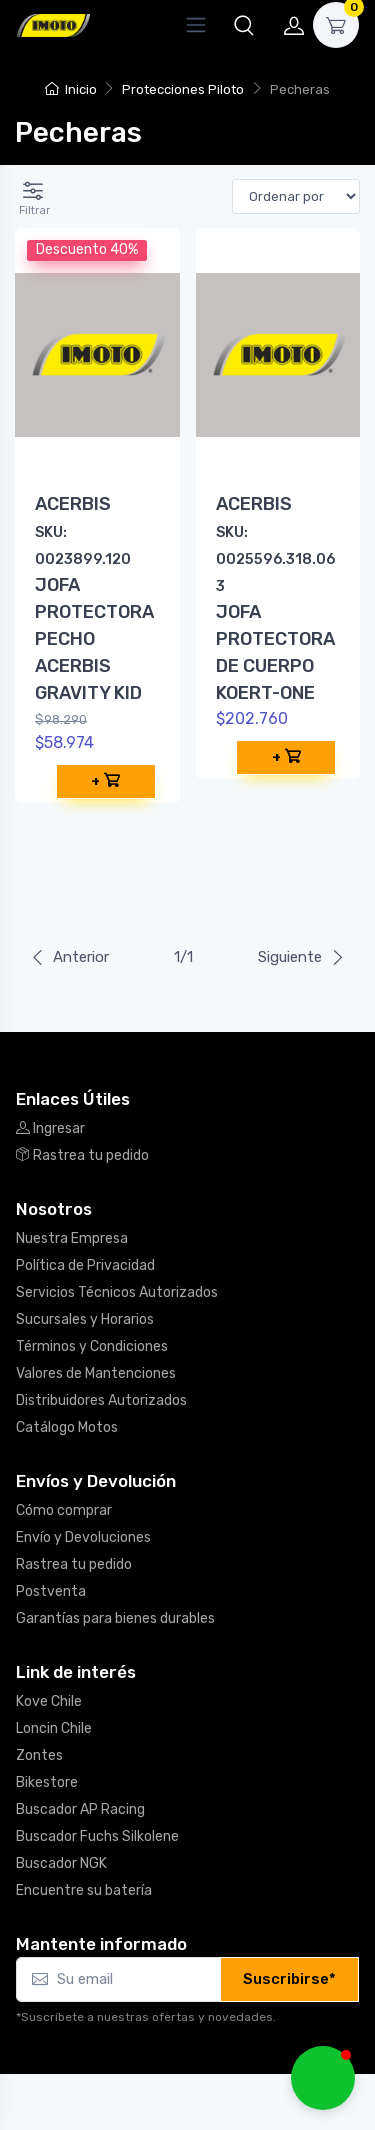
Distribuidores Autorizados (101, 1400)
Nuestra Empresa (72, 1238)
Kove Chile (49, 1701)
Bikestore (47, 1782)
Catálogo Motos (67, 1427)
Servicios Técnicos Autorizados (117, 1292)
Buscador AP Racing (80, 1809)
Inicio (70, 89)
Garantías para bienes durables (115, 1618)
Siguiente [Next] (301, 957)
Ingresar (50, 1128)
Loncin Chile (54, 1728)
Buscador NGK (61, 1863)
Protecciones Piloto (183, 89)
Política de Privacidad (85, 1265)
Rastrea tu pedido (82, 1155)
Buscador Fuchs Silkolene (97, 1836)
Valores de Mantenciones (96, 1373)
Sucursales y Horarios (85, 1319)
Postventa (51, 1591)
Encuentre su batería (84, 1890)
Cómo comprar (64, 1510)
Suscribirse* (289, 1979)
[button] (244, 25)
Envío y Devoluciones (83, 1537)
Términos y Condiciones (92, 1346)
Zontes (39, 1755)
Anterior (69, 957)
